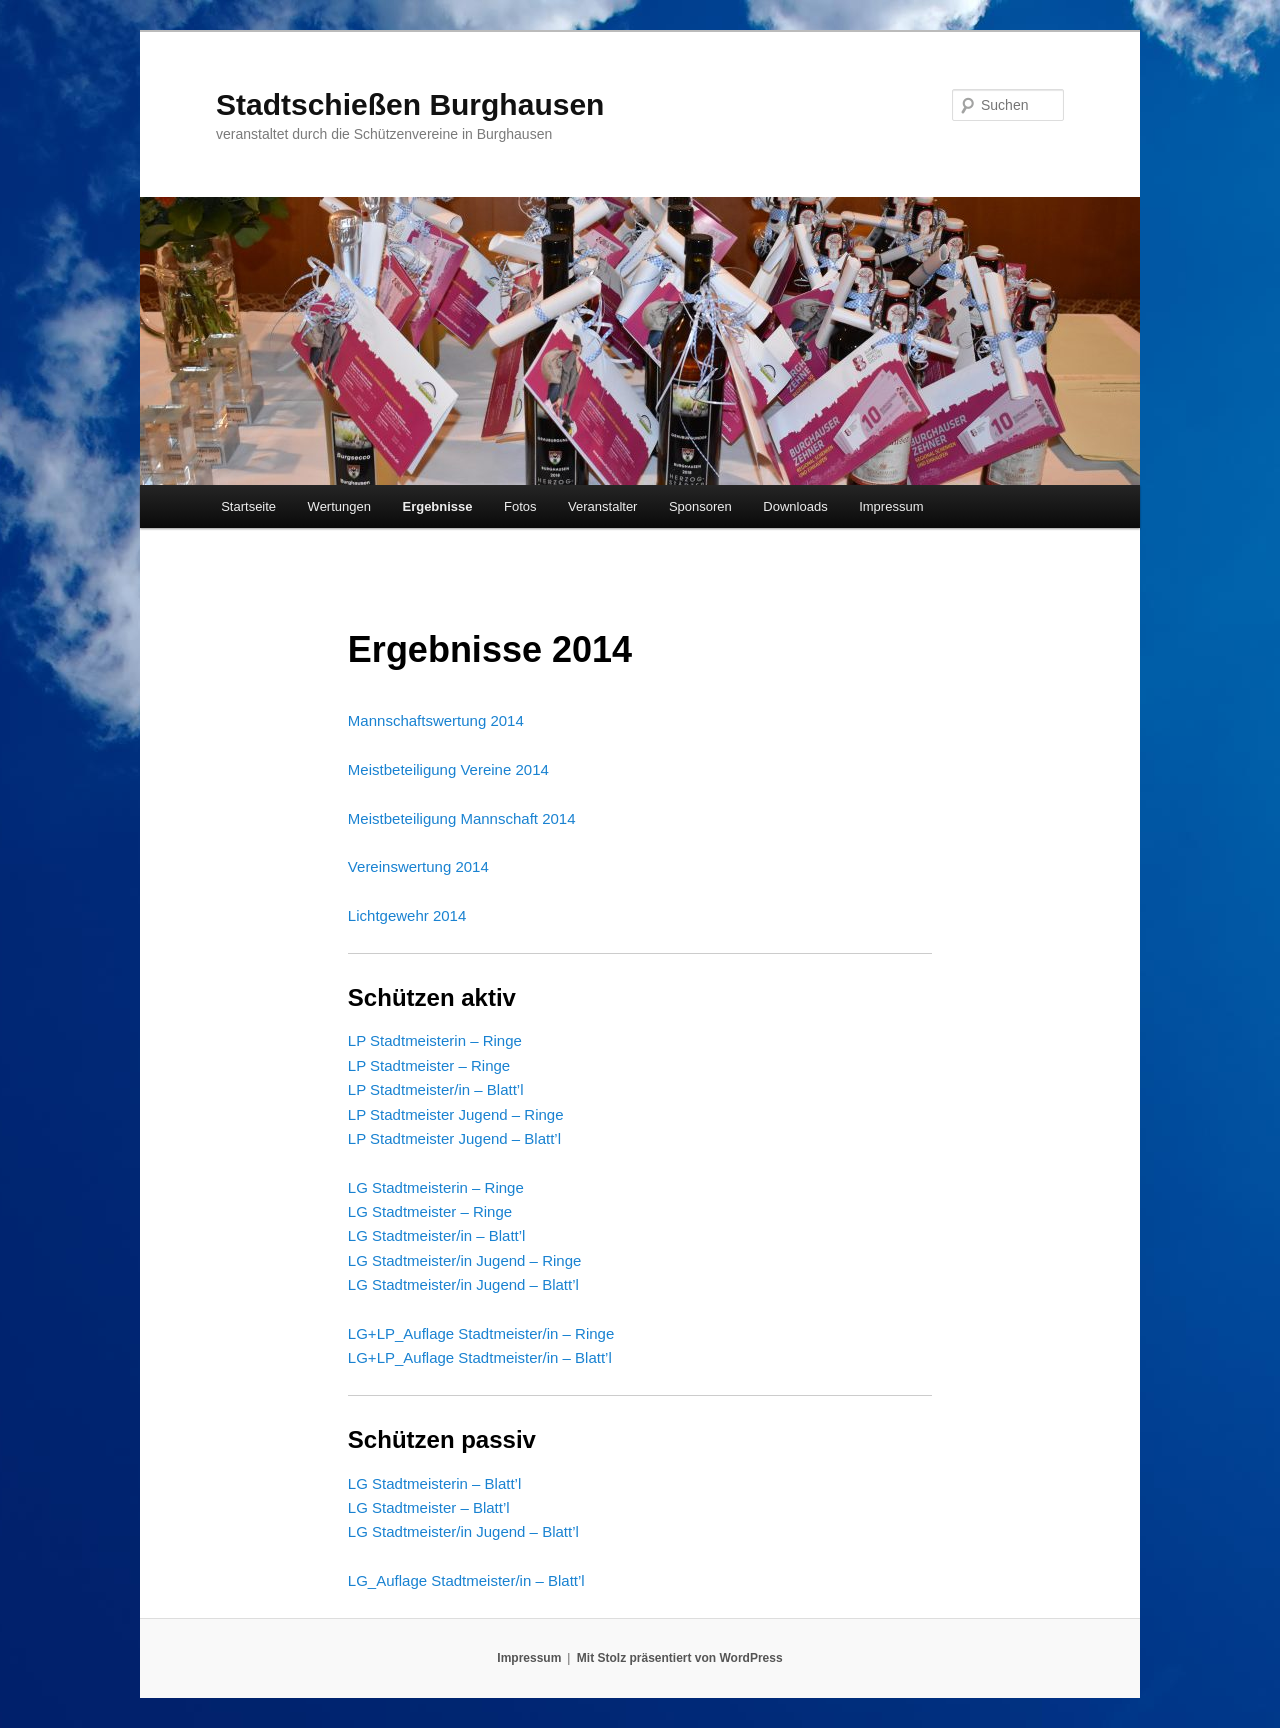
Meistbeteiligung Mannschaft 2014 (462, 818)
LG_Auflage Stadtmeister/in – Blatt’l (466, 1580)
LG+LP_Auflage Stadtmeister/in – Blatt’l (480, 1357)
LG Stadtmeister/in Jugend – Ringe (464, 1260)
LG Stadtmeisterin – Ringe (436, 1187)
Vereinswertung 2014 (418, 866)
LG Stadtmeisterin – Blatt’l (434, 1483)
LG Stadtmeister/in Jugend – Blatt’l (463, 1284)
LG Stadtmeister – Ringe (430, 1211)
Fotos (520, 506)
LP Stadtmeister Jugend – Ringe (456, 1114)
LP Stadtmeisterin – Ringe (435, 1040)
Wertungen (339, 506)
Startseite (248, 506)
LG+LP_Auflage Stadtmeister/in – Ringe (481, 1333)
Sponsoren (700, 506)
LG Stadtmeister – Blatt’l (429, 1507)
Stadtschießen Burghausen (410, 104)
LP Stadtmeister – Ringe (429, 1065)
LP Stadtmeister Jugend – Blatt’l (454, 1138)
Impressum (891, 506)
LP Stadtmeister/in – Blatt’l (436, 1089)
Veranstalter (602, 506)
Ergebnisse (437, 506)
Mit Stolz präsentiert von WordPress (680, 1658)
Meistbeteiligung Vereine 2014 (448, 769)
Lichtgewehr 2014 (407, 915)
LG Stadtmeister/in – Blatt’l (437, 1235)
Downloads (795, 506)
